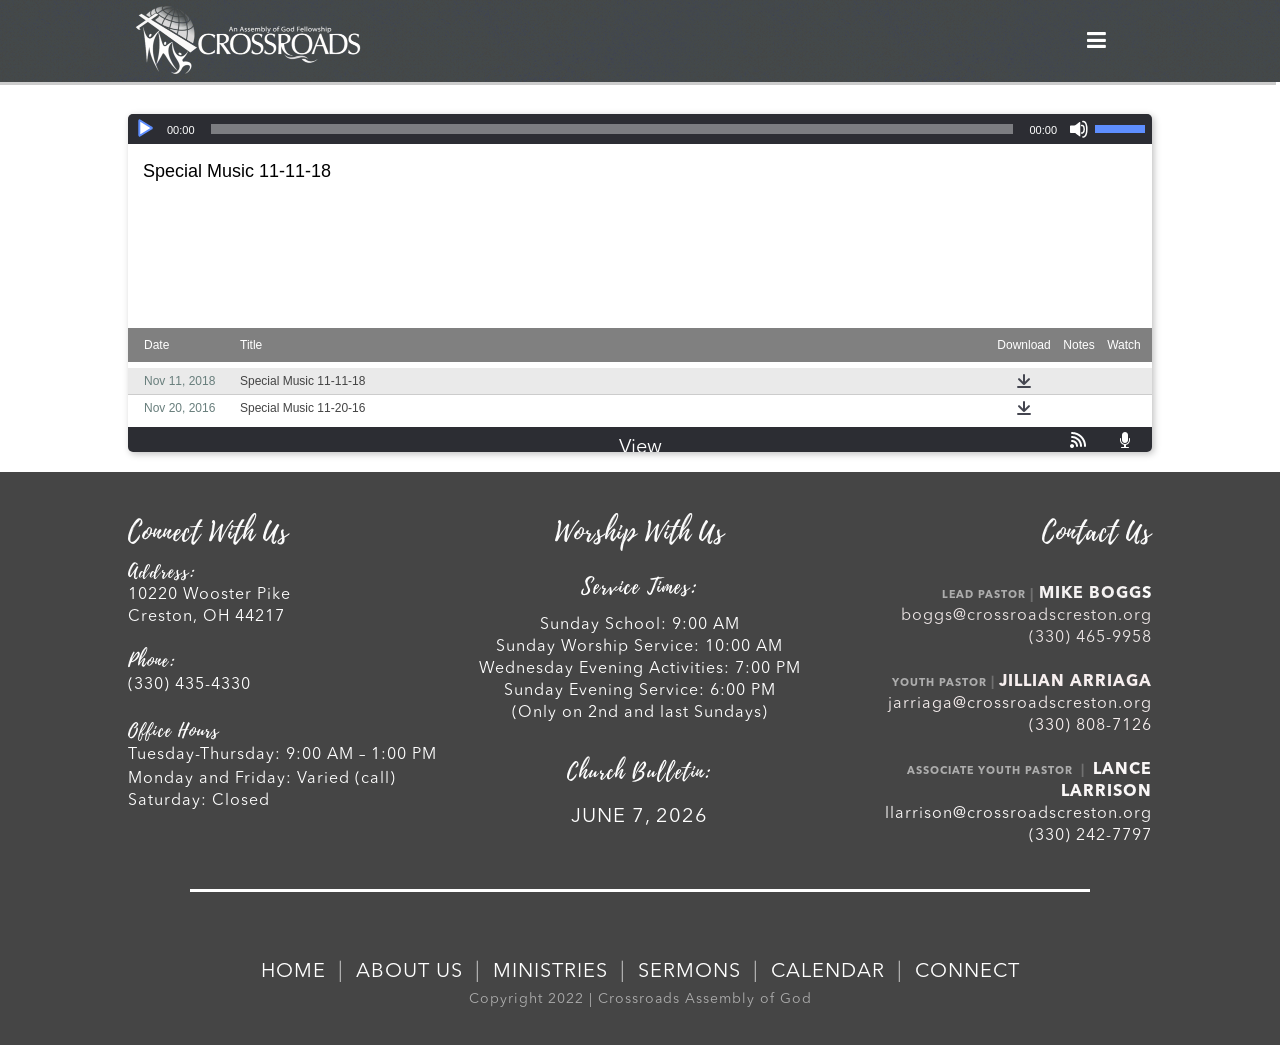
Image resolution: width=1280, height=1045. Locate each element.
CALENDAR (828, 972)
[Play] (145, 129)
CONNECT (967, 972)
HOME (293, 972)
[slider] (612, 129)
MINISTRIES (550, 972)
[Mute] (1079, 129)
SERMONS (689, 972)
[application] (640, 129)
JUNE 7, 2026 (639, 817)
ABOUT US (409, 972)
